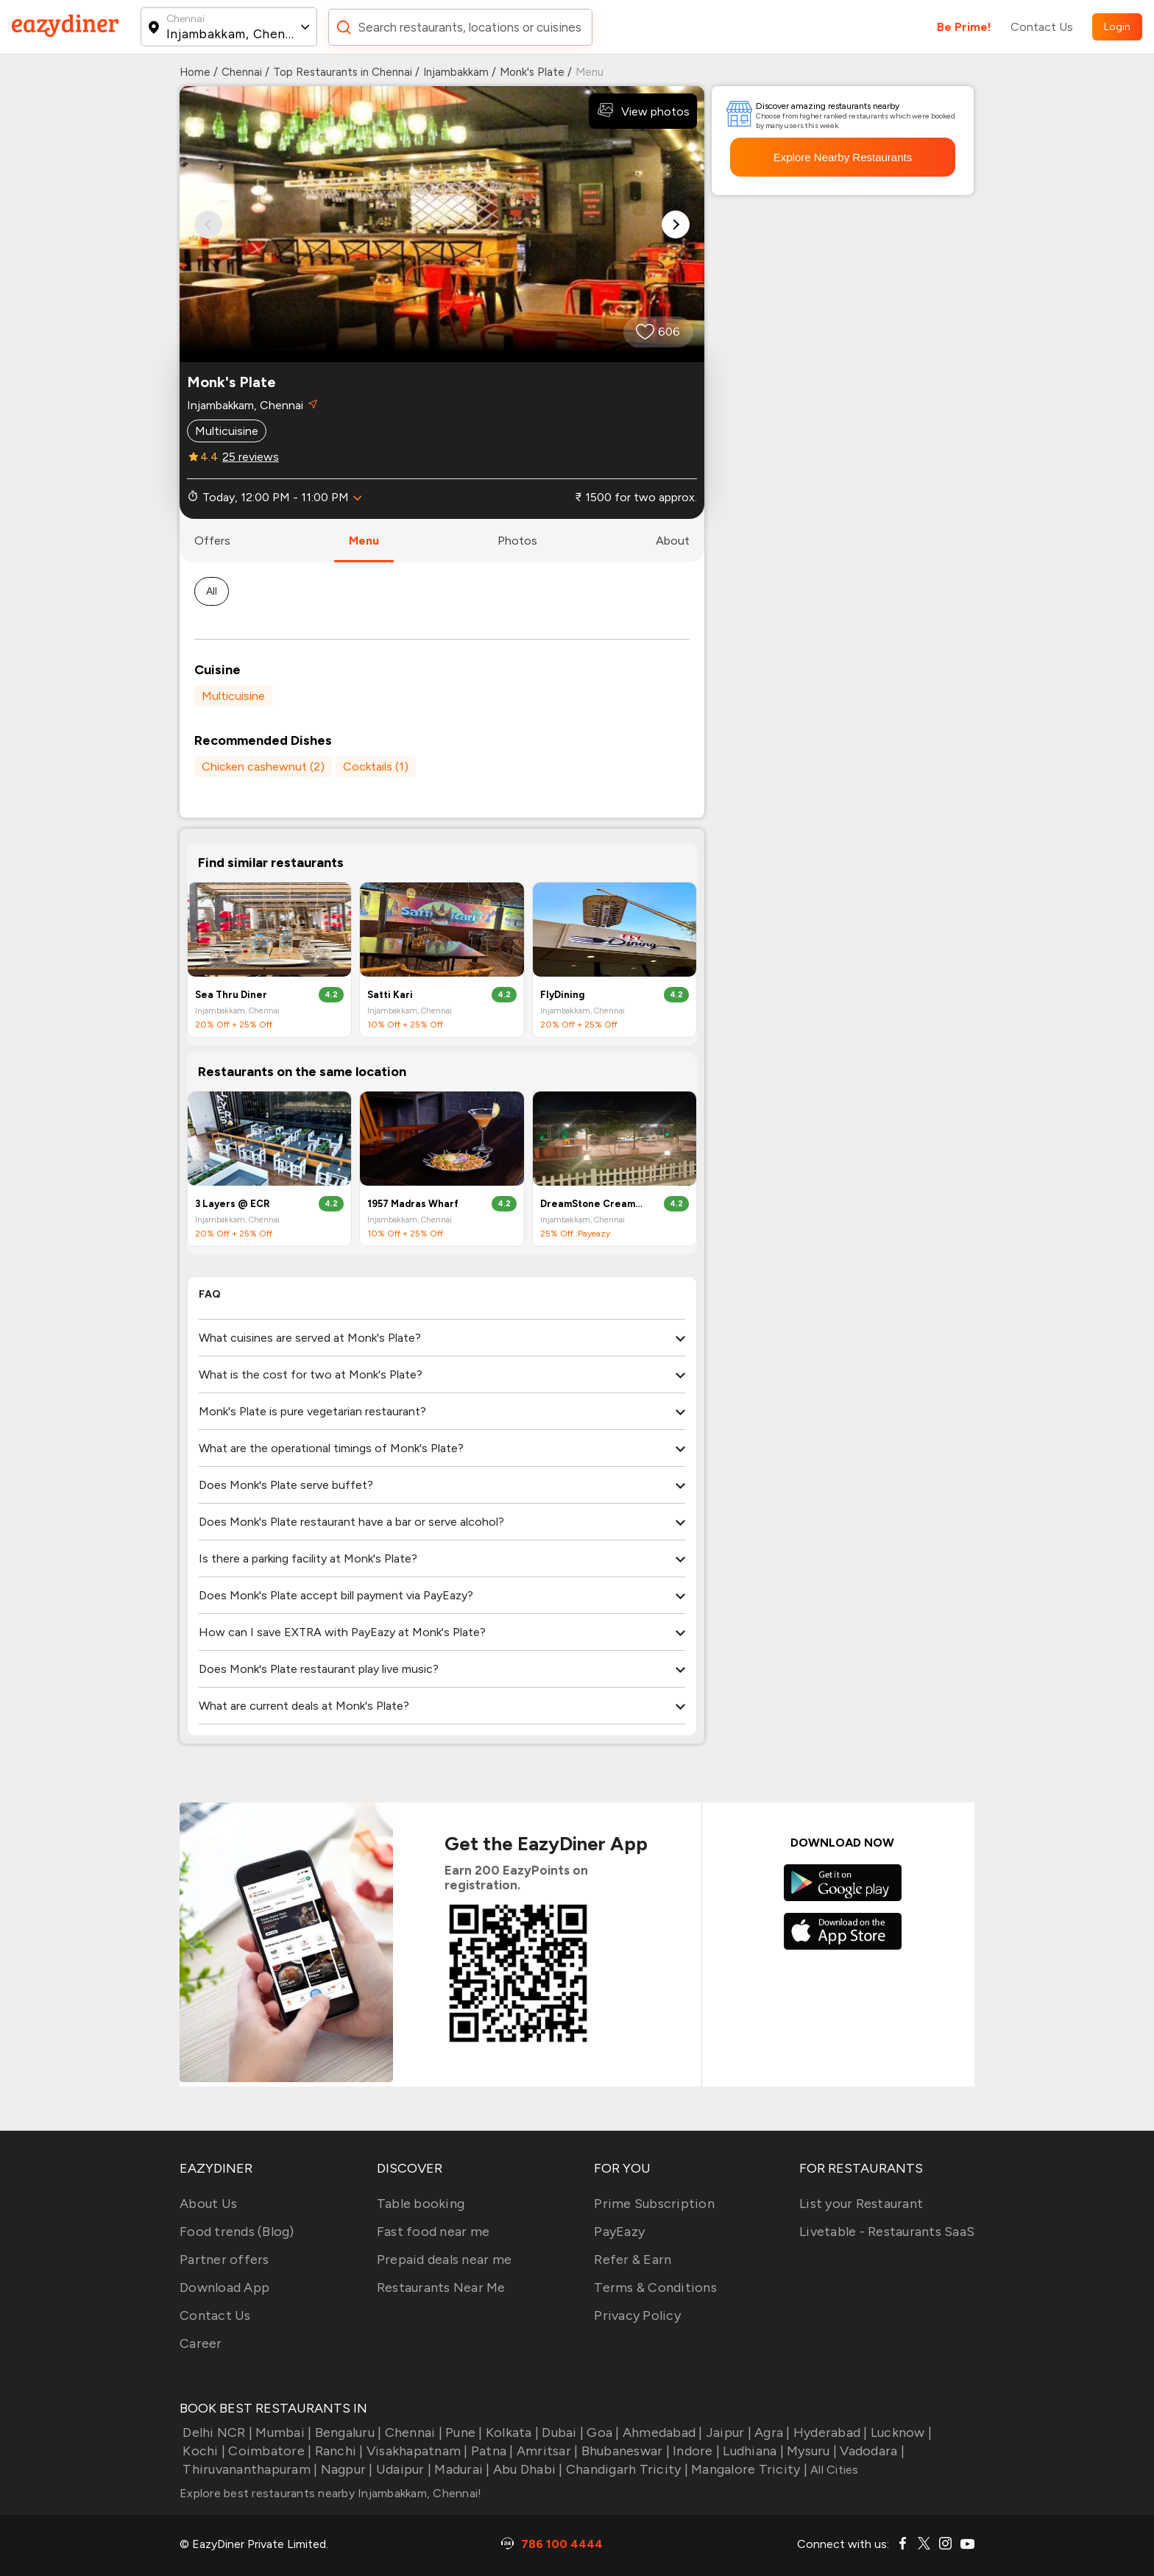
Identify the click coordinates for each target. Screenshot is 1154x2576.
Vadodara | (871, 2451)
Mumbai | (281, 2432)
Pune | (462, 2432)
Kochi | (202, 2451)
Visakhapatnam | (416, 2451)
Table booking (420, 2203)
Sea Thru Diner (231, 994)
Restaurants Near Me (441, 2287)
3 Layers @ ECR (232, 1203)
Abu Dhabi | (526, 2469)
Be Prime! (964, 27)
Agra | (770, 2432)
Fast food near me (433, 2231)
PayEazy (619, 2231)
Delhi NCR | (216, 2432)
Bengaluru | (346, 2432)
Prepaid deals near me (444, 2259)
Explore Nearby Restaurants (843, 157)
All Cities (833, 2470)
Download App (224, 2287)
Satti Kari (390, 994)
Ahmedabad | (661, 2432)
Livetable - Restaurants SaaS (886, 2231)
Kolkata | (511, 2432)
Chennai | (411, 2432)
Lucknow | (900, 2432)
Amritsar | (546, 2451)
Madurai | (460, 2469)
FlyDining (562, 994)
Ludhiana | (752, 2451)
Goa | (602, 2432)
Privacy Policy (637, 2315)
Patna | (491, 2451)
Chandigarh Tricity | (625, 2469)
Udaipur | (402, 2469)
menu (364, 541)
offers (212, 541)
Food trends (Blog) (237, 2231)
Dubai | (561, 2432)
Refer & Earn (632, 2259)
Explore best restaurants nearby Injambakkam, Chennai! (330, 2493)
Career (201, 2343)
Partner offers (224, 2259)
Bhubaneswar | (624, 2451)
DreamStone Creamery (592, 1203)
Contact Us (1041, 27)
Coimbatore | (268, 2451)
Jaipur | (727, 2432)
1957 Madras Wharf (413, 1203)
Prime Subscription (654, 2203)
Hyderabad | (829, 2432)
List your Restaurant (861, 2203)
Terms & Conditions (655, 2287)
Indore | (695, 2451)
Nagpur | (344, 2469)
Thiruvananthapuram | (248, 2469)
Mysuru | (810, 2451)
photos (517, 541)
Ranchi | (337, 2451)
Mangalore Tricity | (747, 2469)
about (673, 541)
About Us (208, 2203)
